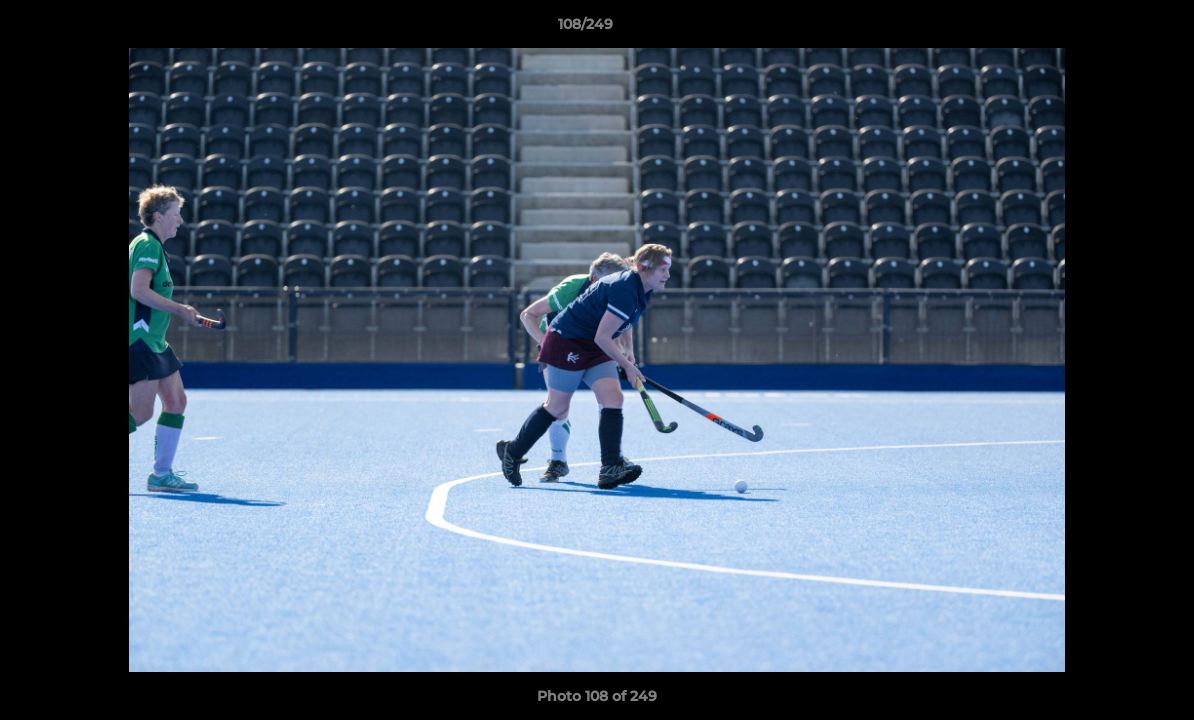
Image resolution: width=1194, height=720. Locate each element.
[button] (1110, 29)
